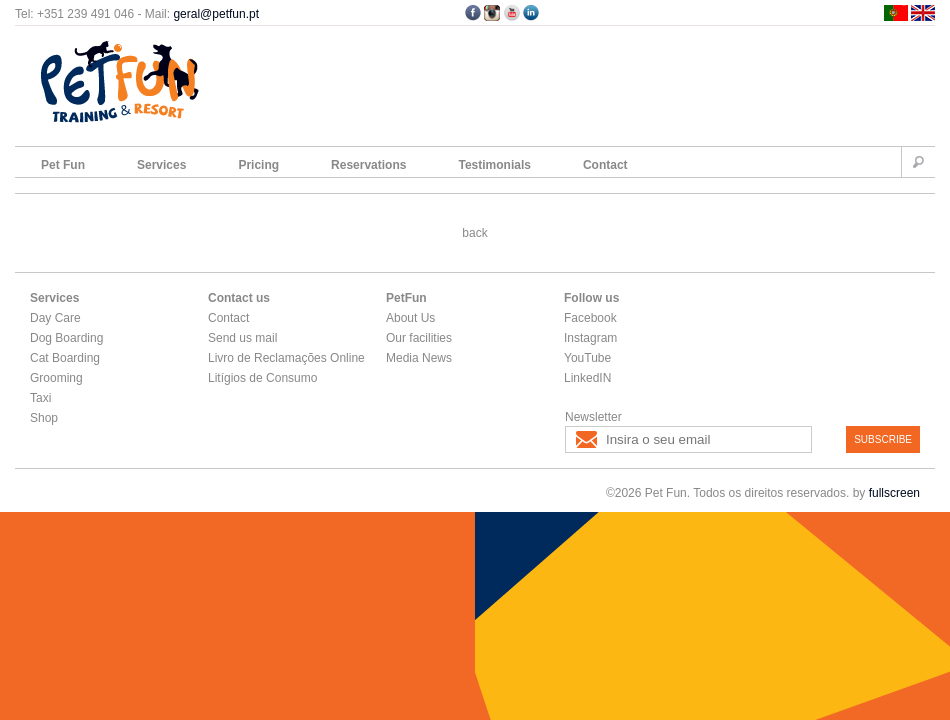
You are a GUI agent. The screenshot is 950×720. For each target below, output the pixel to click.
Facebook (590, 318)
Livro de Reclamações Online (286, 358)
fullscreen (894, 493)
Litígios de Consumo (262, 378)
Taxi (40, 398)
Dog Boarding (66, 338)
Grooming (56, 378)
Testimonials (494, 165)
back (474, 233)
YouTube (587, 358)
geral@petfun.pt (216, 14)
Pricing (258, 165)
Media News (419, 358)
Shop (44, 418)
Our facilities (419, 338)
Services (161, 165)
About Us (410, 318)
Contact (605, 165)
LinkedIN (587, 378)
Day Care (55, 318)
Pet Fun (63, 165)
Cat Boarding (65, 358)
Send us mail (242, 338)
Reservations (368, 165)
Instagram (590, 338)
